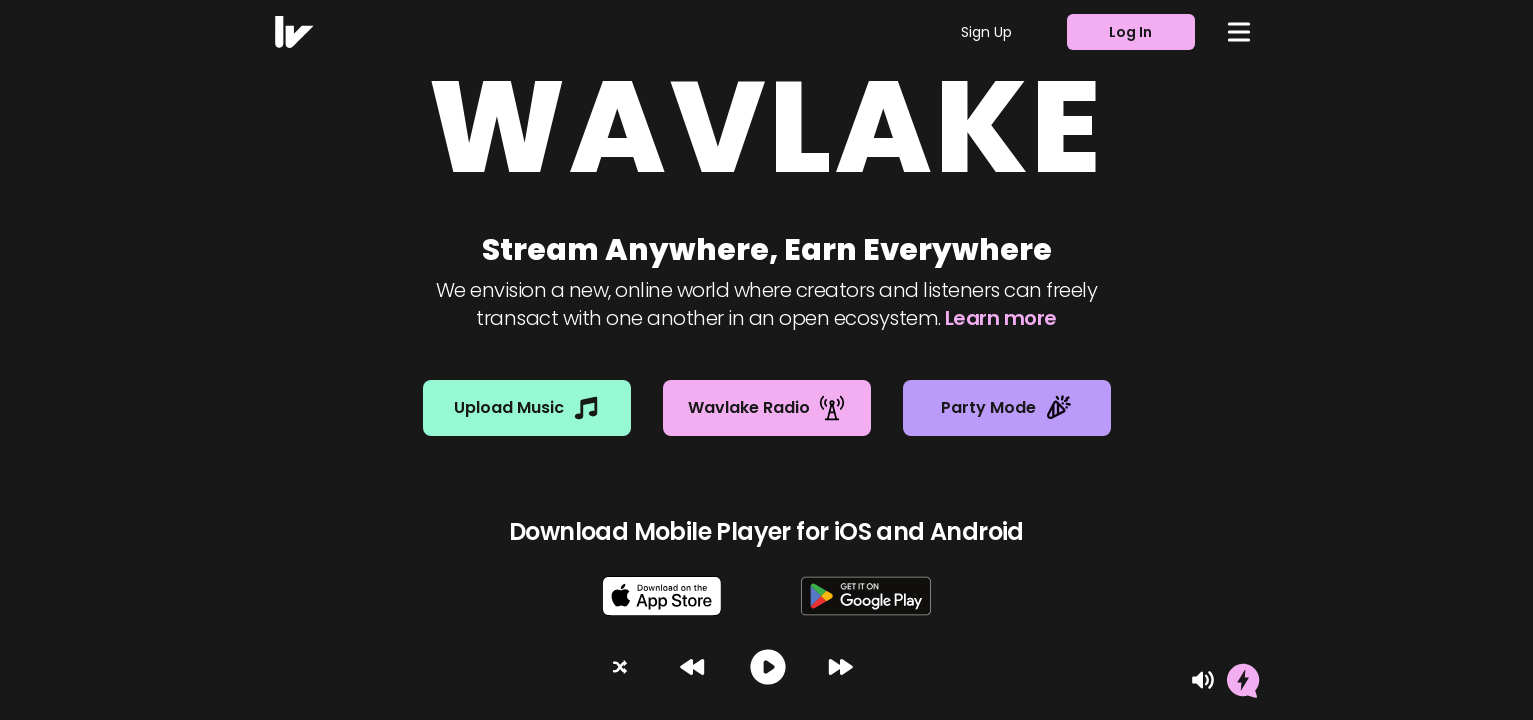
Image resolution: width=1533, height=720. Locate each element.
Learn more (1001, 318)
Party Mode (1006, 408)
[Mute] (1203, 680)
